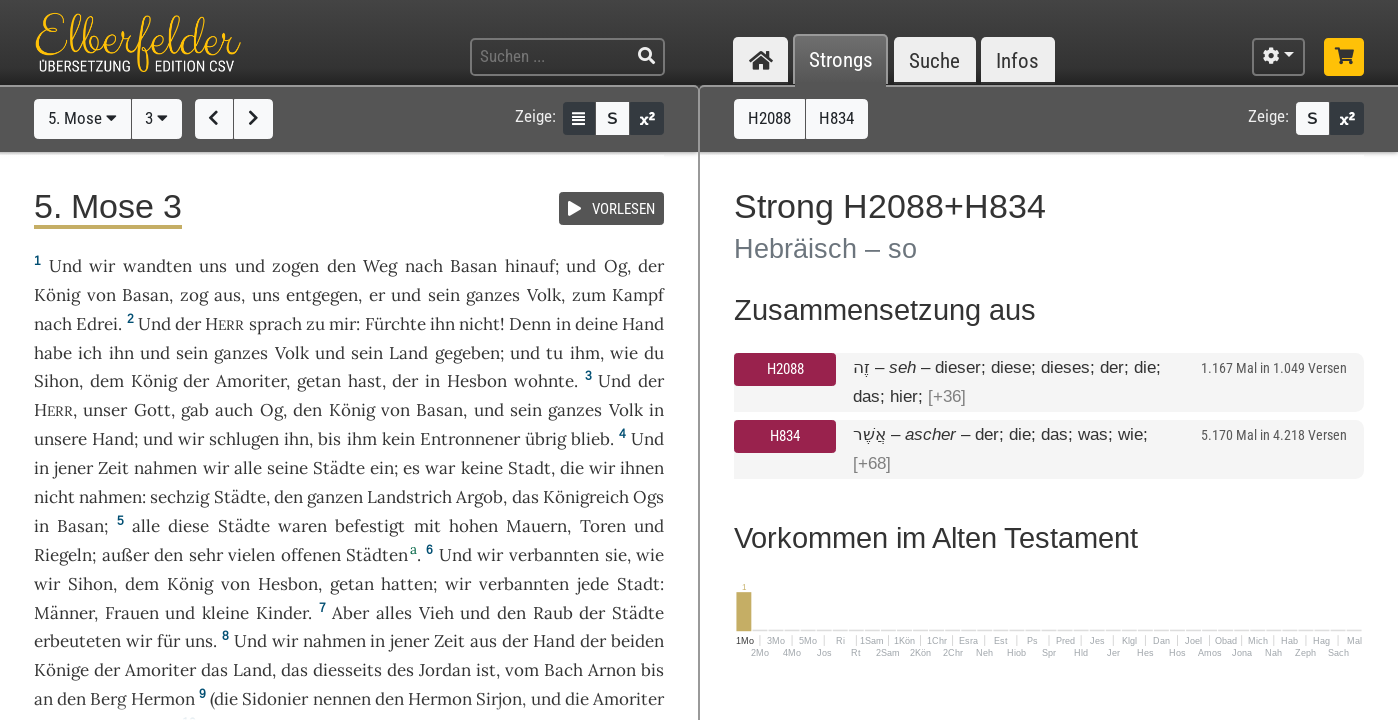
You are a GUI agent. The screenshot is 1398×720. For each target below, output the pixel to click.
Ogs (648, 497)
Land (408, 353)
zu (315, 324)
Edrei (97, 324)
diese (188, 526)
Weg (380, 266)
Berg (108, 699)
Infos (1017, 60)
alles (394, 613)
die (572, 468)
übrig (545, 439)
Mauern (536, 526)
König (57, 295)
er (377, 295)
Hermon (163, 699)
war (440, 468)
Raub (553, 613)
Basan (473, 266)
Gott (152, 410)
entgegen (322, 295)
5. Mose (82, 118)
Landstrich (409, 497)
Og (615, 266)
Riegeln (63, 555)
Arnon (612, 670)
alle (248, 468)
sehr (206, 555)
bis (329, 439)
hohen (473, 526)
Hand (643, 324)
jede (593, 584)
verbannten (554, 555)
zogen (295, 266)
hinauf (530, 266)
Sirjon (499, 699)
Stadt (529, 468)
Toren (603, 526)
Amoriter (251, 381)
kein (398, 439)
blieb (590, 439)
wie (624, 353)
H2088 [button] (769, 118)
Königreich (586, 497)
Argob (479, 497)
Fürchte (395, 324)
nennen (342, 699)
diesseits (347, 670)
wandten (157, 266)
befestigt (370, 526)
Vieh (436, 613)
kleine (225, 613)
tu (554, 353)
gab (195, 410)
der (405, 381)
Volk (544, 295)
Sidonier (275, 699)
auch (234, 410)
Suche (934, 60)
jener (73, 468)
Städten (377, 555)
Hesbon (477, 381)
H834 (785, 436)
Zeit (113, 468)
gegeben (467, 353)
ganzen (335, 497)
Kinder (282, 613)
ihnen (642, 468)
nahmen (165, 468)
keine (482, 468)
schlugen (244, 439)
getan (319, 381)
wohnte (544, 381)
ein (382, 468)
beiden (637, 641)
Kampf (638, 295)
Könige (61, 670)
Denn (530, 324)
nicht (479, 324)
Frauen (132, 613)
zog (194, 295)
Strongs (841, 60)
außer (125, 555)
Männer (64, 613)
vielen (251, 555)
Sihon (56, 381)
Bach (563, 670)
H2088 (785, 369)
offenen (311, 555)
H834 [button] (836, 118)
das (294, 670)
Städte (339, 468)
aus (227, 295)
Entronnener (470, 439)
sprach (275, 324)
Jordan (445, 670)
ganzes (493, 295)
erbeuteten (77, 641)
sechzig (179, 497)
